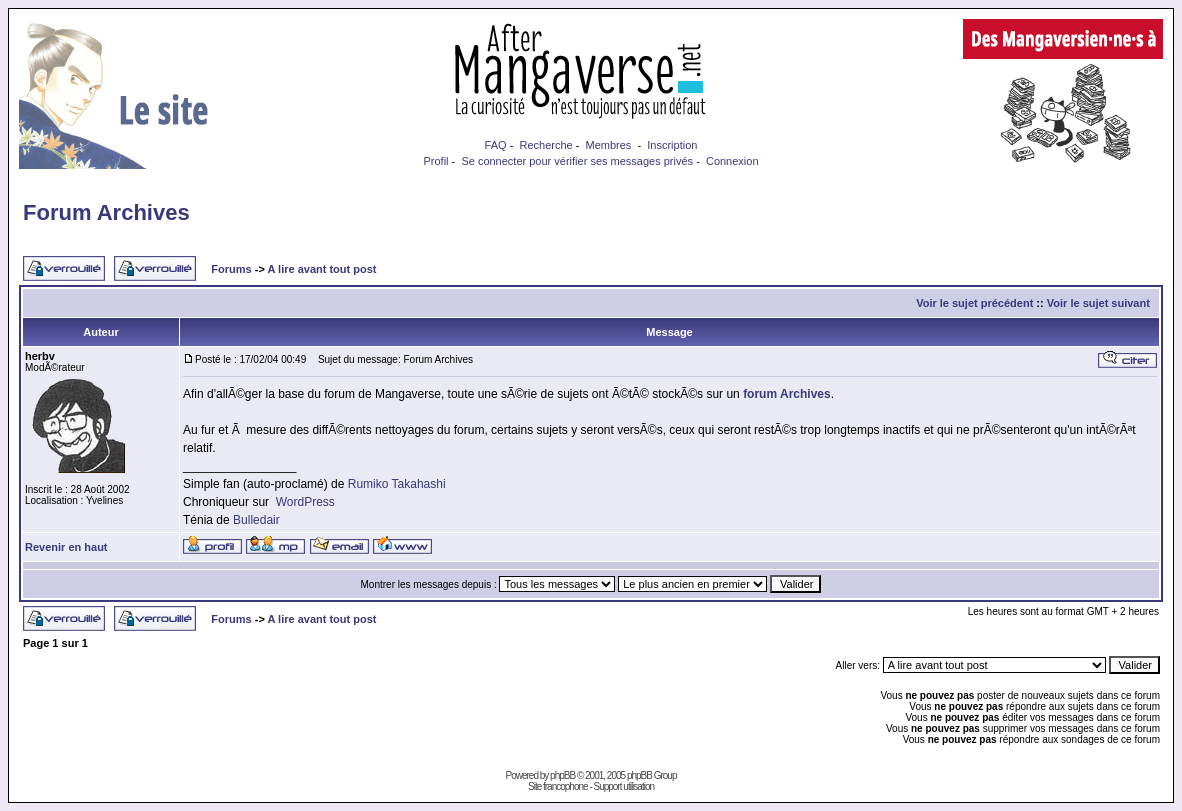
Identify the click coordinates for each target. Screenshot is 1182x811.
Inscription (672, 145)
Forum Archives (106, 212)
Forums (231, 269)
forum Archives (787, 394)
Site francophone (558, 786)
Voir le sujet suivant (1098, 303)
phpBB (562, 775)
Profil (435, 161)
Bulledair (256, 520)
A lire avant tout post (321, 269)
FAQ (496, 145)
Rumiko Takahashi (397, 484)
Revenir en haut (66, 547)
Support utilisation (624, 786)
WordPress (305, 502)
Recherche (545, 145)
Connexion (732, 161)
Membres (609, 145)
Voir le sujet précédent (974, 303)
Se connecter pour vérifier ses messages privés (577, 161)
